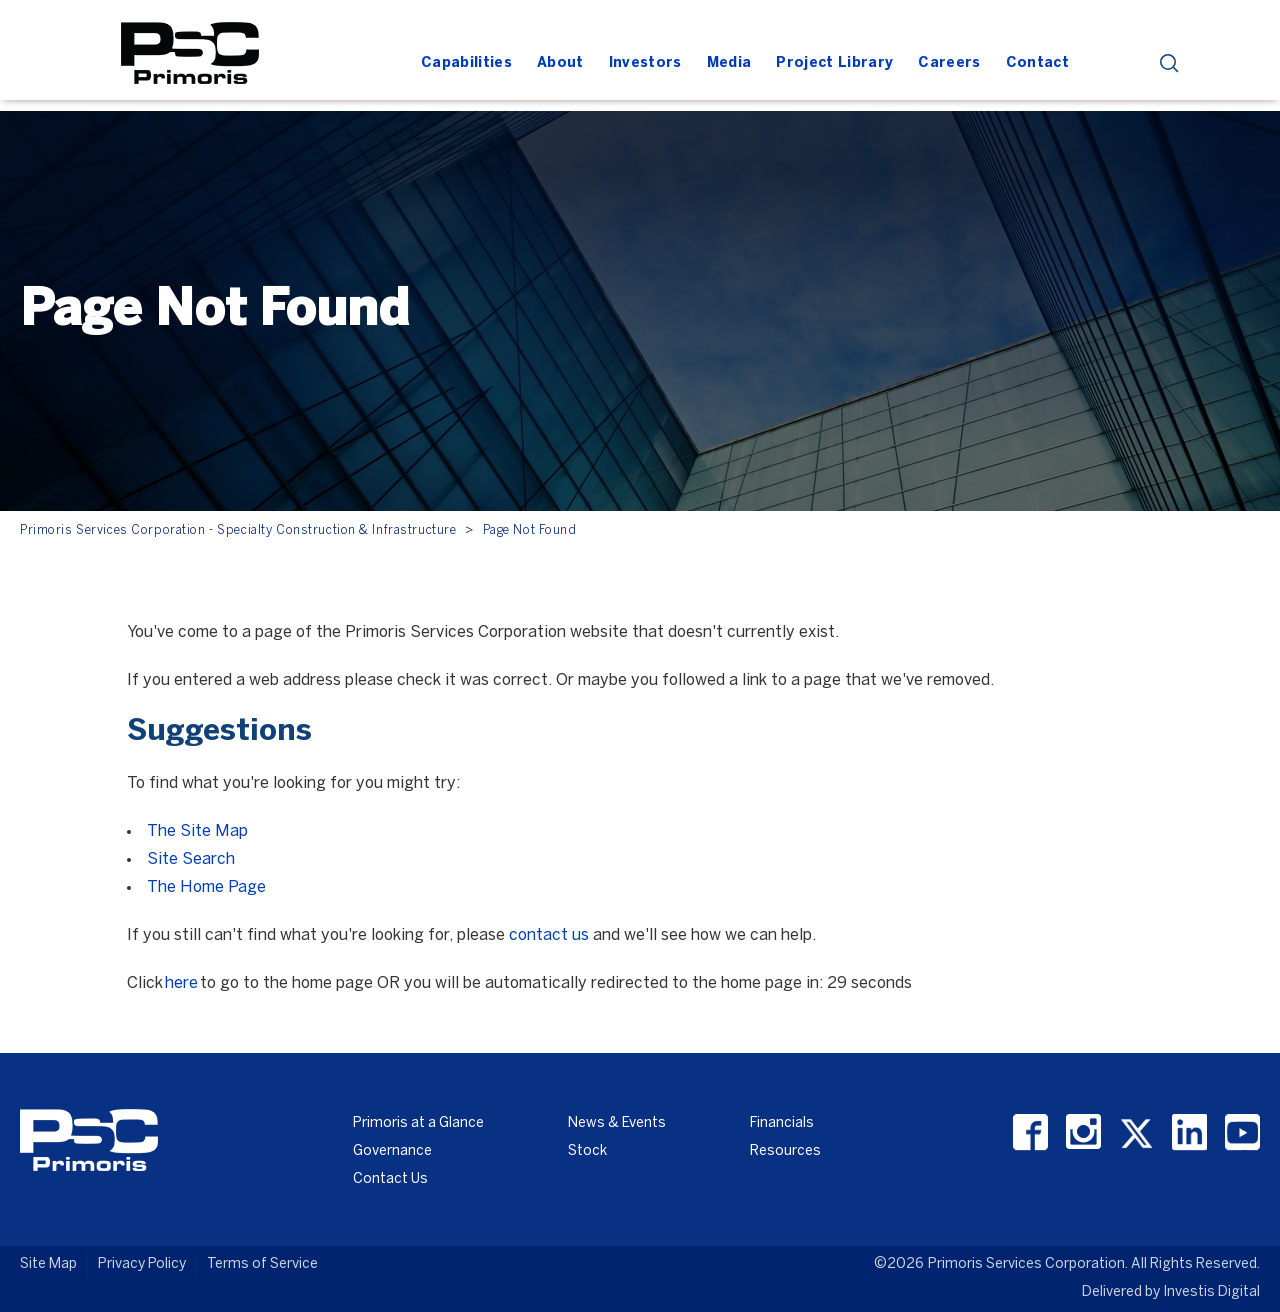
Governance (392, 1151)
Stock (587, 1151)
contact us (549, 935)
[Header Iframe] (774, 27)
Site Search (191, 859)
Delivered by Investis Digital (1171, 1292)
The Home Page (206, 887)
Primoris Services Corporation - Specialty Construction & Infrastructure (238, 530)
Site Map (48, 1264)
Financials (782, 1123)
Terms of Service (262, 1264)
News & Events (617, 1123)
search (1169, 63)
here (181, 983)
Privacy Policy (142, 1264)
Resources (785, 1151)
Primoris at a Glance (418, 1123)
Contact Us (390, 1179)
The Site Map (197, 831)
